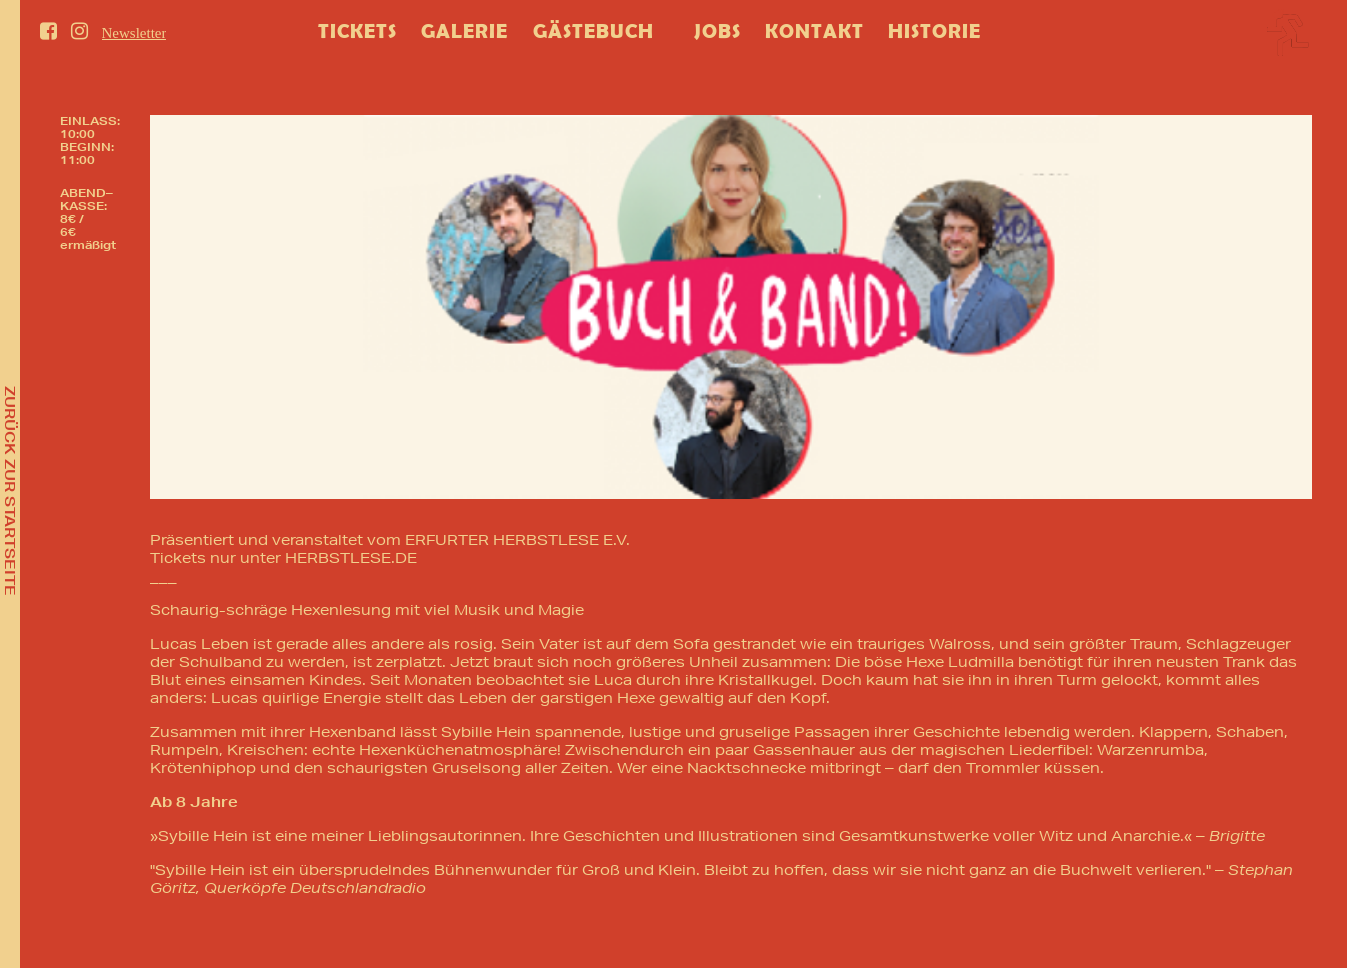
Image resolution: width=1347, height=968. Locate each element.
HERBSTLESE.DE (351, 558)
